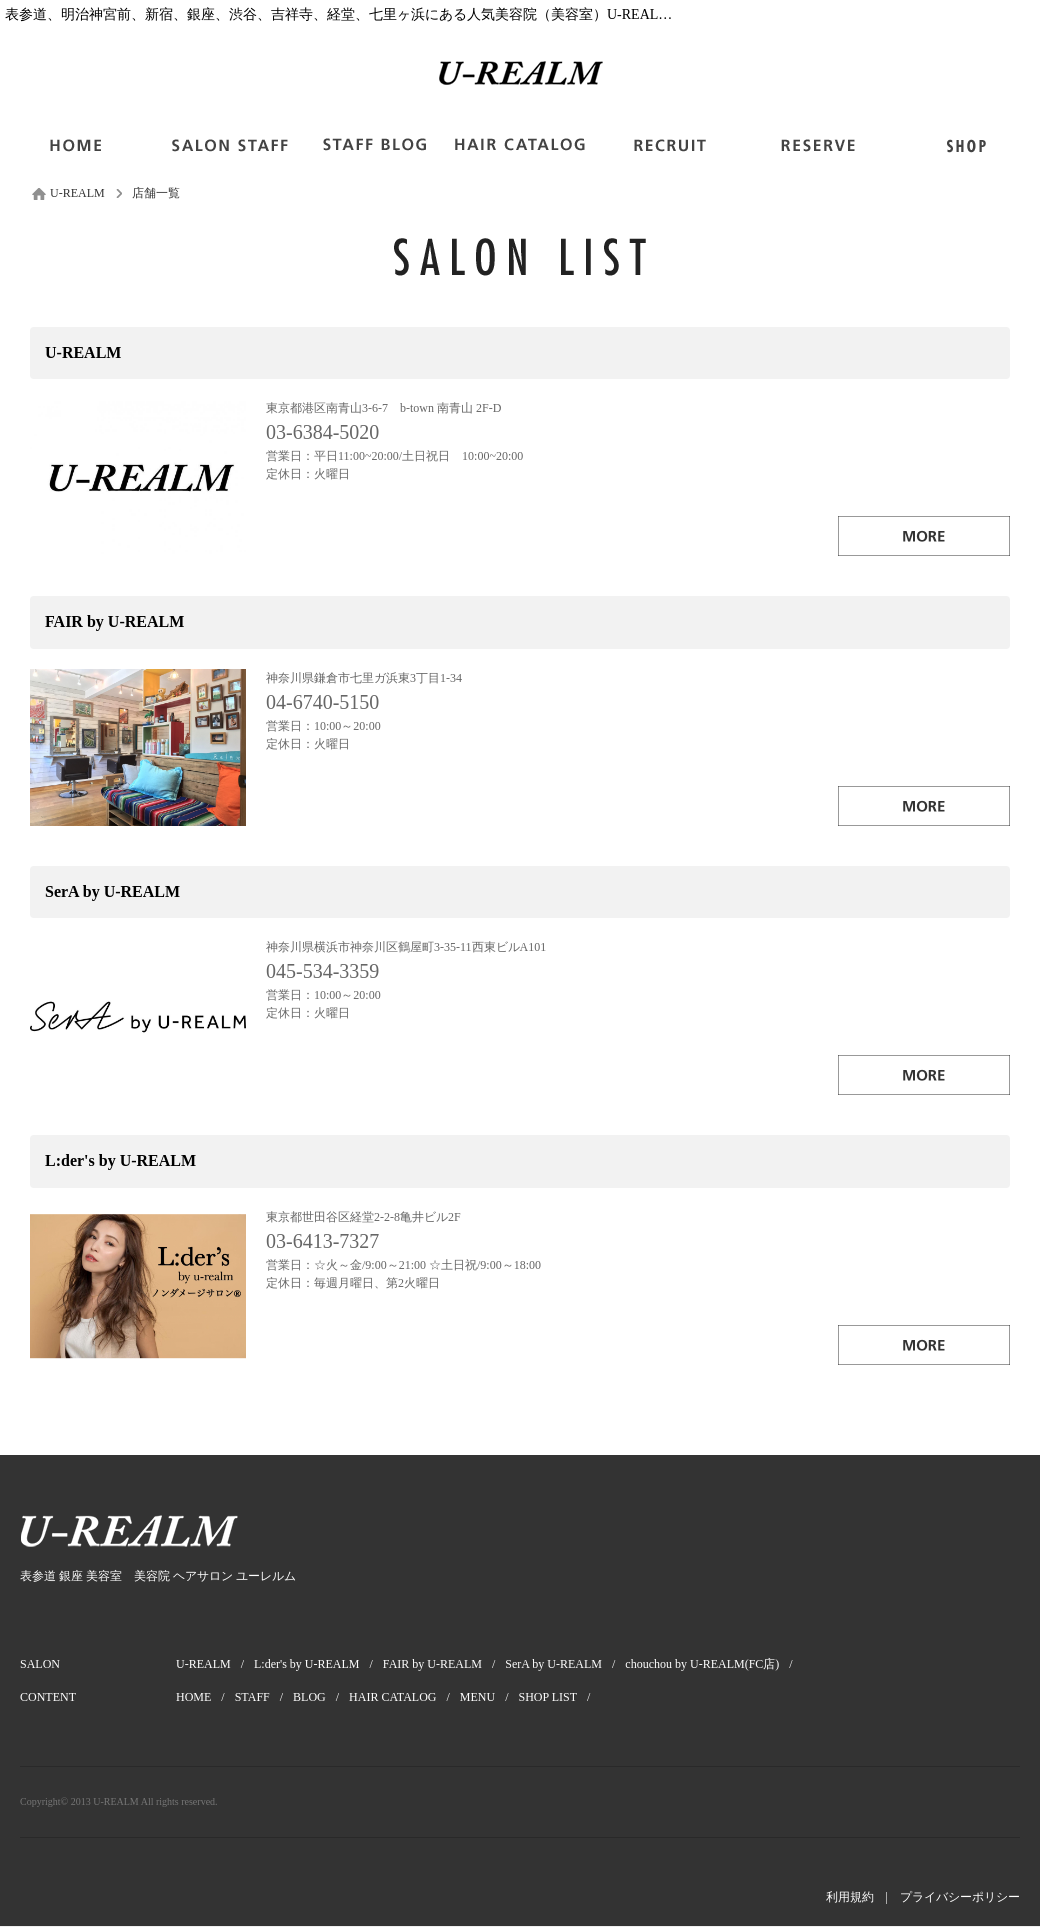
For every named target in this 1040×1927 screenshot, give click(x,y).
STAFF (264, 1697)
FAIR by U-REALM (444, 1664)
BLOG (321, 1697)
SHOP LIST (560, 1697)
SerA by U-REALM (565, 1664)
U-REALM (215, 1664)
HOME (205, 1697)
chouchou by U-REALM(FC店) (713, 1664)
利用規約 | (863, 1897)
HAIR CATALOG (404, 1697)
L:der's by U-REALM (318, 1664)
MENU (489, 1697)
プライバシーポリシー (960, 1897)
